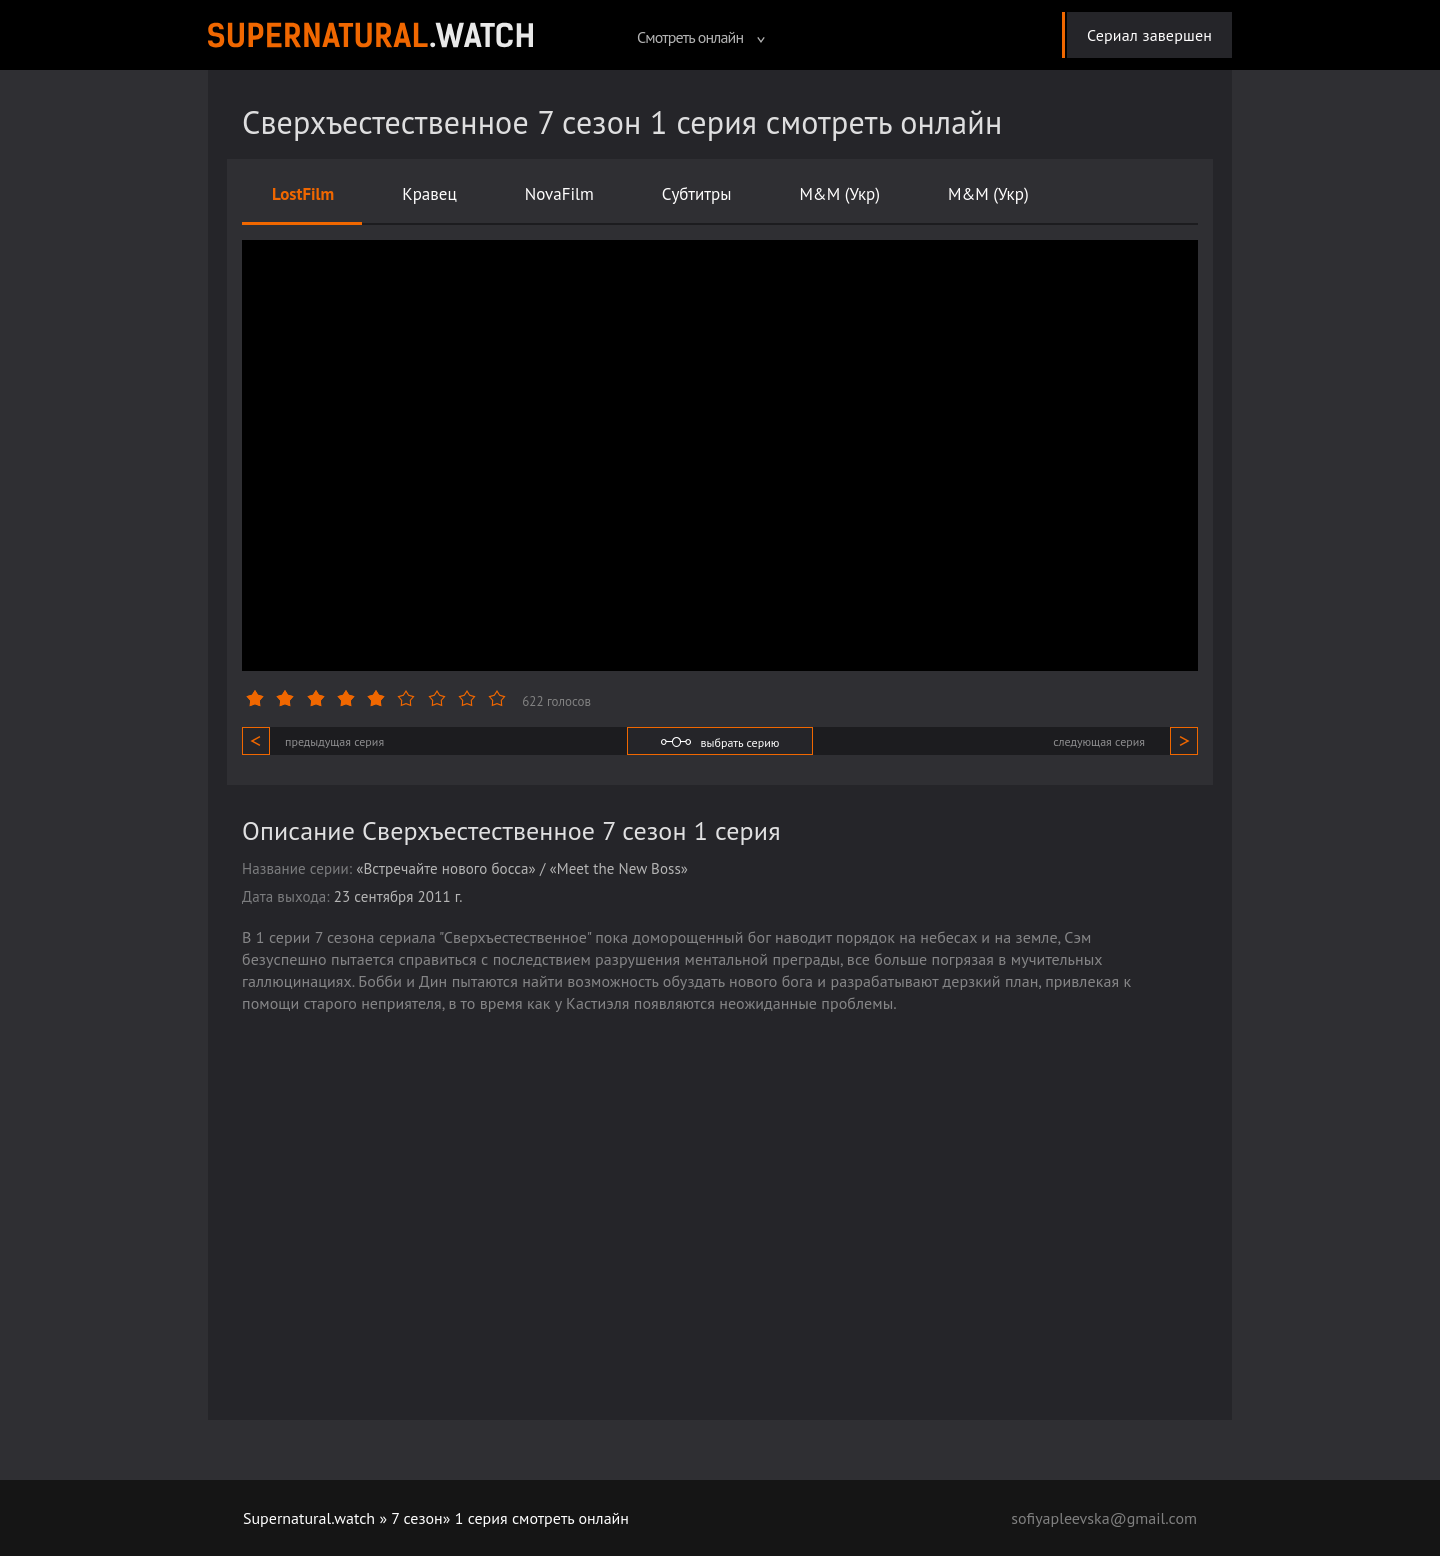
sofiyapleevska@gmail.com (1104, 1518)
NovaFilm (559, 194)
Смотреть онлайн (701, 37)
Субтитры (697, 194)
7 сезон (416, 1518)
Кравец (429, 194)
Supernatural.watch (309, 1518)
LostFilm (303, 194)
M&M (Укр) (839, 194)
